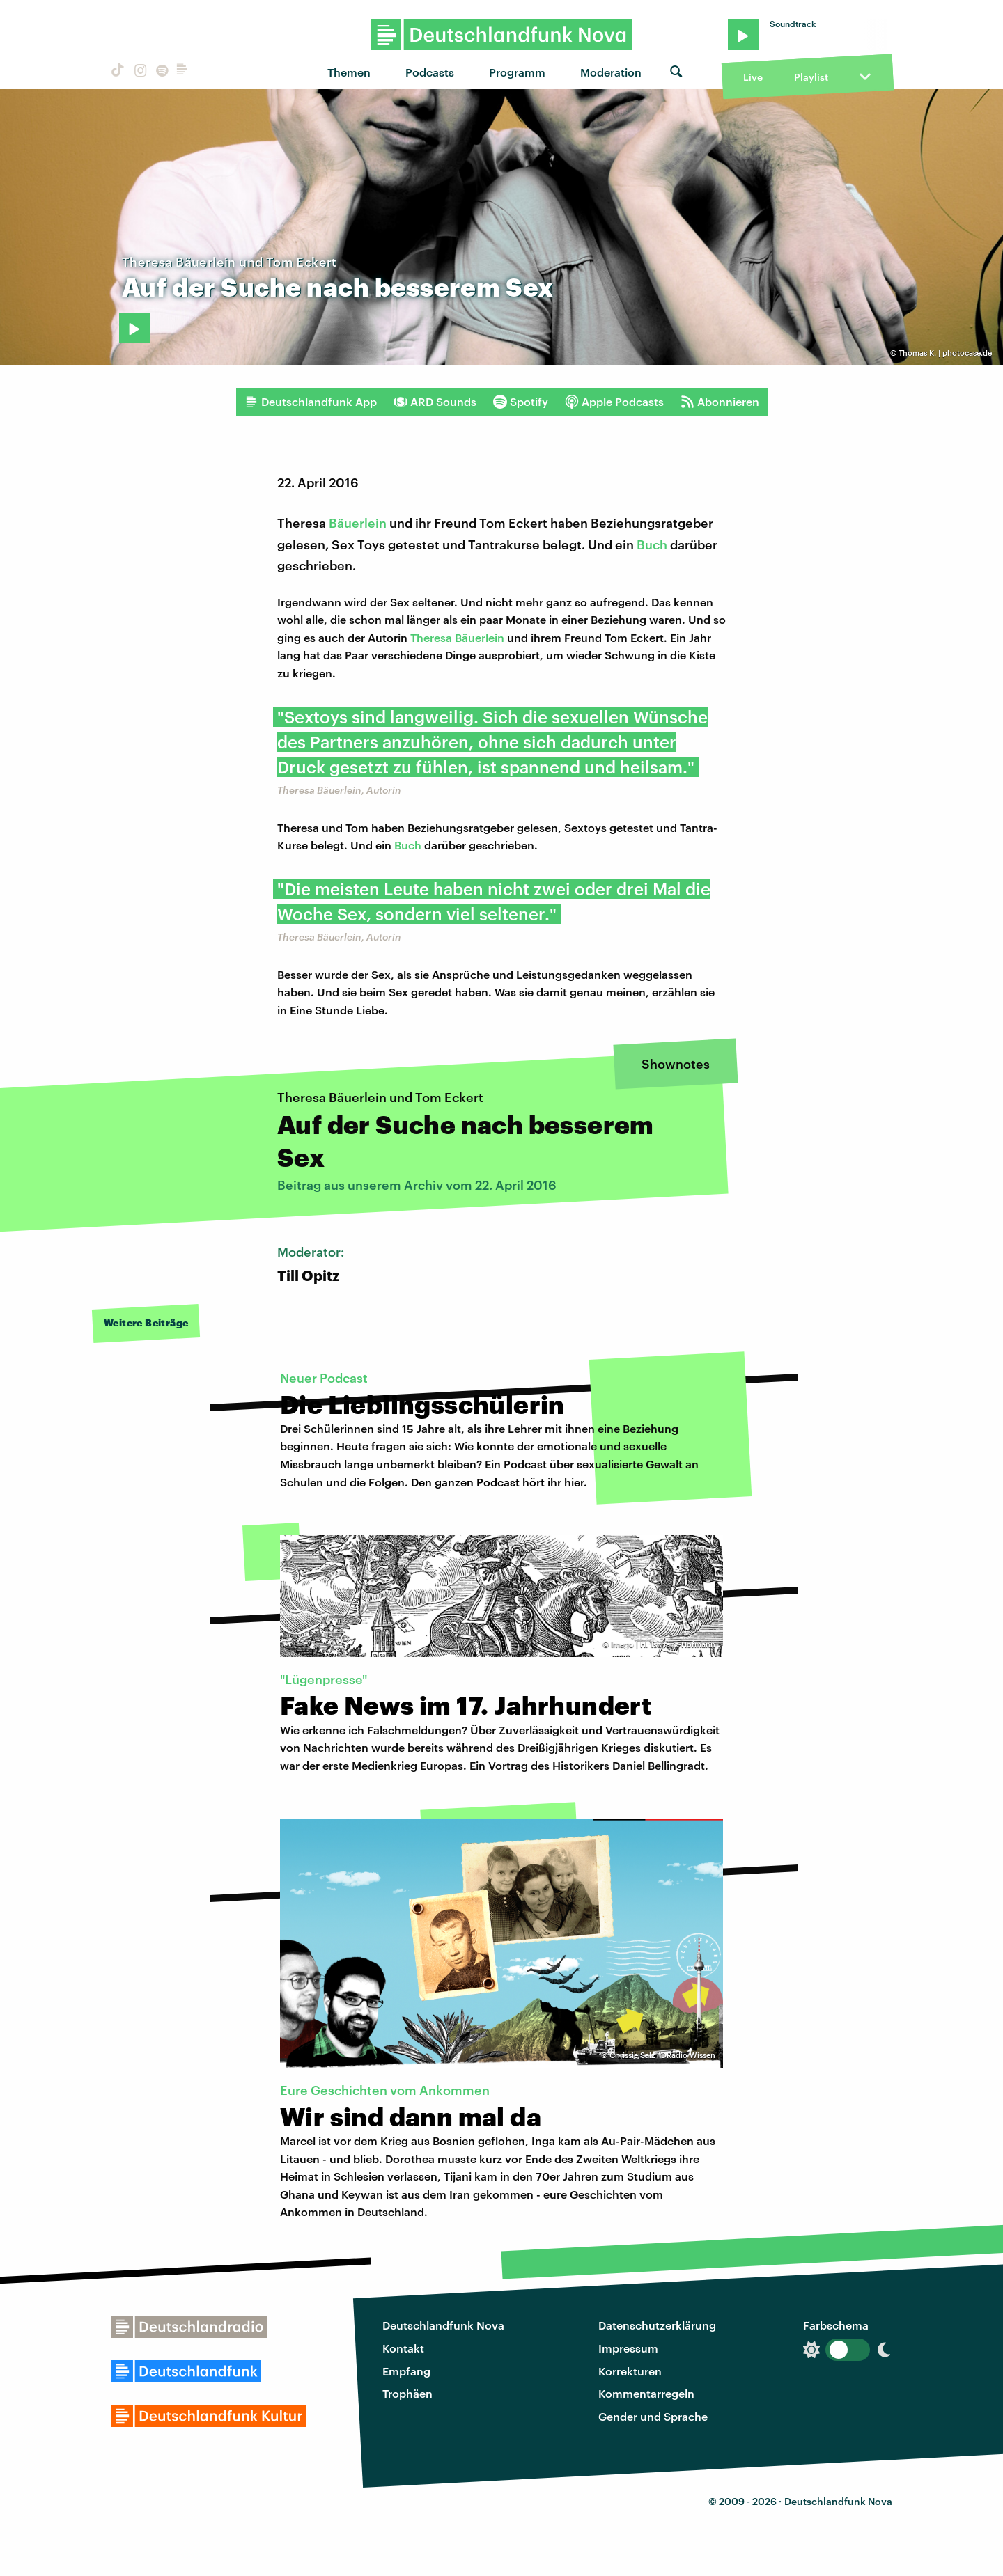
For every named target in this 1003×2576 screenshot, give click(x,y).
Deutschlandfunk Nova (443, 2325)
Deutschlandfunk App (310, 402)
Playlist (811, 77)
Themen (349, 72)
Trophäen (407, 2393)
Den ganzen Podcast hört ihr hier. (499, 1482)
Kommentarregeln (646, 2393)
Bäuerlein (358, 523)
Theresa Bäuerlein (457, 637)
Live (753, 77)
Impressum (628, 2348)
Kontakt (403, 2348)
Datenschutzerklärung (657, 2325)
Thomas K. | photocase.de (945, 352)
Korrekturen (630, 2371)
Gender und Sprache (653, 2416)
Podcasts (429, 72)
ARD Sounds (435, 402)
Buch (652, 544)
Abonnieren (720, 402)
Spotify (520, 402)
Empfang (406, 2371)
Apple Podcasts (614, 402)
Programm (517, 72)
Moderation (611, 72)
